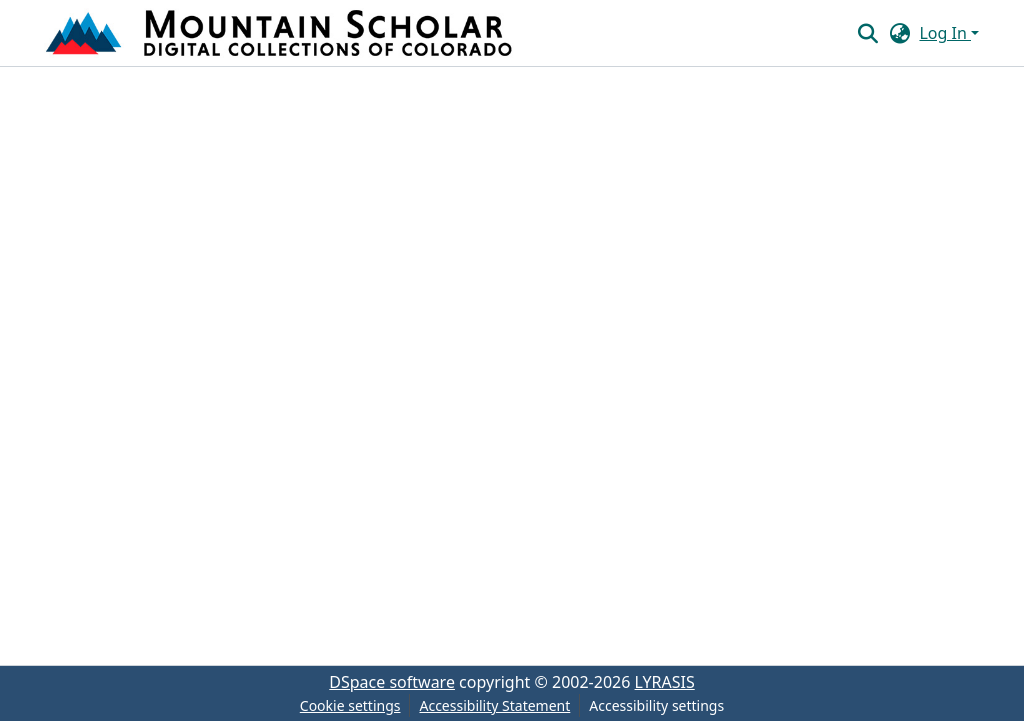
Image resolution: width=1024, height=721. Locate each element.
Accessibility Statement (494, 705)
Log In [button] (945, 33)
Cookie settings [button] (350, 705)
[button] (281, 33)
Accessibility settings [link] (656, 705)
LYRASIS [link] (665, 682)
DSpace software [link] (392, 682)
